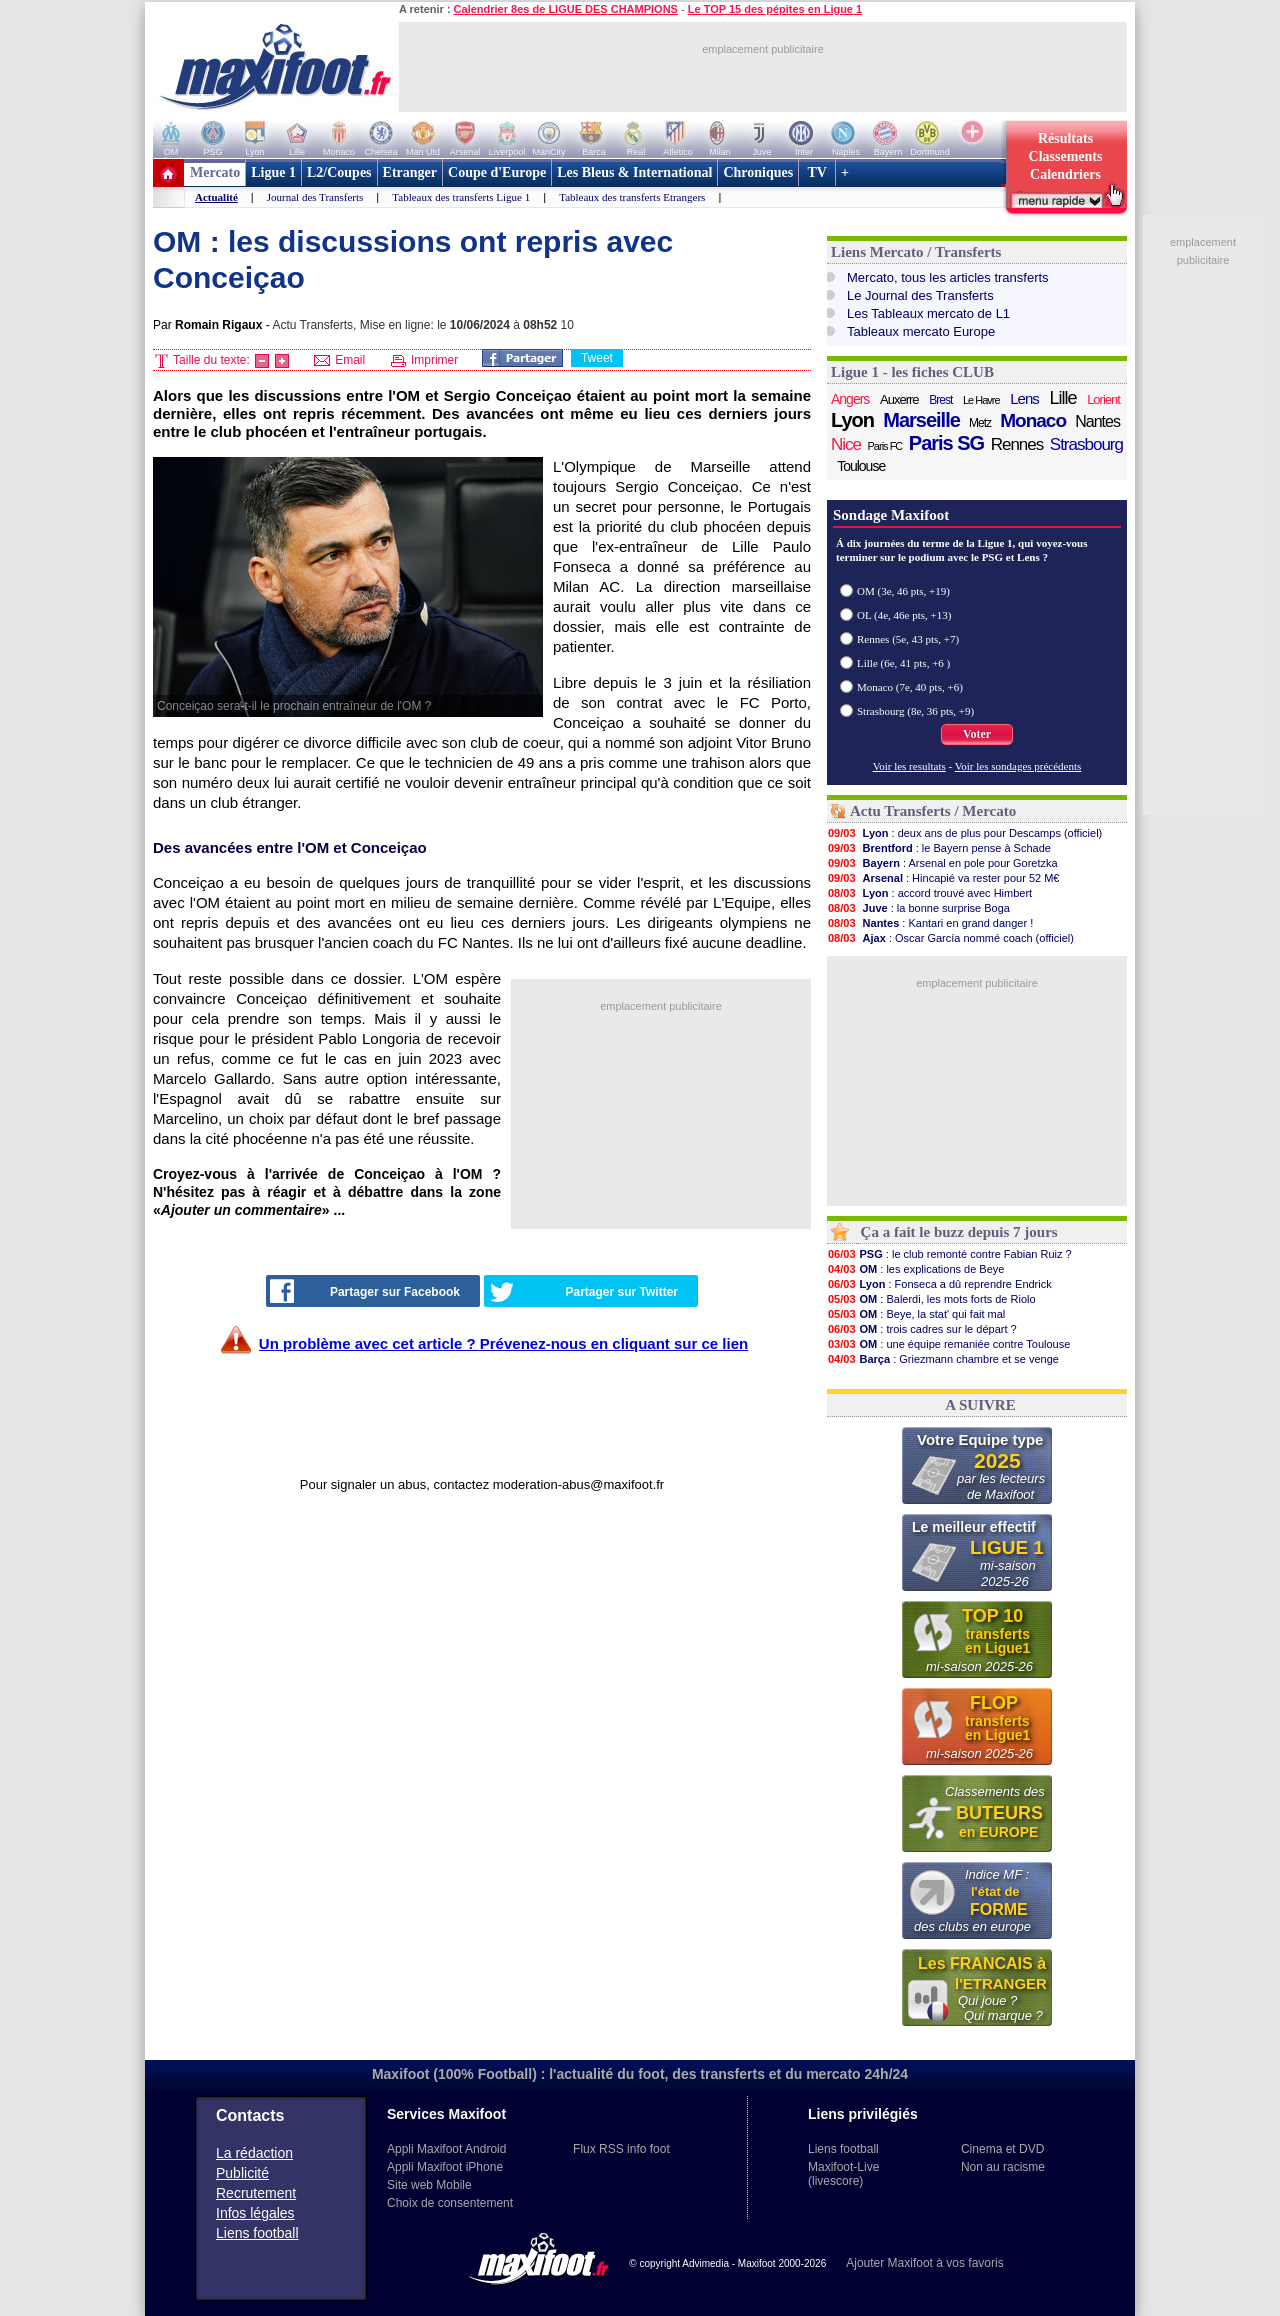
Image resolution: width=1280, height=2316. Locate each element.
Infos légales (255, 2213)
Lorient (1103, 399)
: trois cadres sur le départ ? (922, 1329)
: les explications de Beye (915, 1269)
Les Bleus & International (634, 172)
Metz (980, 423)
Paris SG (946, 443)
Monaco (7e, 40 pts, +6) (910, 687)
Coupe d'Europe (497, 172)
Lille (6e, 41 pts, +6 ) (903, 663)
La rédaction (254, 2153)
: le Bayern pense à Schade (939, 848)
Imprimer (425, 360)
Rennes (1017, 444)
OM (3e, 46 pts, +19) (903, 591)
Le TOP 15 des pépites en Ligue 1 (775, 9)
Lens (1024, 398)
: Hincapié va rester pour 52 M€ (943, 878)
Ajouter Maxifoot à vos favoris (924, 2263)
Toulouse (861, 466)
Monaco (1033, 421)
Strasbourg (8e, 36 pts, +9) (915, 711)
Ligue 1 (273, 172)
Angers (850, 399)
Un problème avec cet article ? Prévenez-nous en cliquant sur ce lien (503, 1343)
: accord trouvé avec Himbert (929, 893)
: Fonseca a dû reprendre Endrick (939, 1284)
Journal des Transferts (315, 197)
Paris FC (885, 446)
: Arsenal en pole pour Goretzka (942, 863)
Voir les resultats (909, 766)
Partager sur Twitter (584, 1292)
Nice (846, 444)
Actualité (216, 197)
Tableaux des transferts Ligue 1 (461, 197)
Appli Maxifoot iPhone (445, 2167)
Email (339, 360)
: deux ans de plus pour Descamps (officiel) (964, 833)
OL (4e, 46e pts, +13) (904, 615)
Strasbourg (1086, 444)
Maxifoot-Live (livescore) (843, 2174)
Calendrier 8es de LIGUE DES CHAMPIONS (566, 9)
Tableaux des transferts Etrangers (632, 197)
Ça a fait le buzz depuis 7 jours (959, 1232)
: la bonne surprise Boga (918, 908)
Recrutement (256, 2193)
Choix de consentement (450, 2203)
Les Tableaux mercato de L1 (928, 313)
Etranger (410, 172)
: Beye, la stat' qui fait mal (916, 1314)
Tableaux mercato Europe (921, 331)
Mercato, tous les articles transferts (948, 277)
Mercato (215, 172)
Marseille (921, 420)
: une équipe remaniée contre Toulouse (948, 1344)
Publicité (242, 2173)
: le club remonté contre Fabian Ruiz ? (949, 1254)
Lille (1062, 398)
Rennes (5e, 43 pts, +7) (908, 639)
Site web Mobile (429, 2185)
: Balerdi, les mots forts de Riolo (931, 1299)
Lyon (852, 420)
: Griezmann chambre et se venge (943, 1359)
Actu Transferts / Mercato (933, 811)
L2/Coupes (339, 172)
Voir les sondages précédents (1018, 766)
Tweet (597, 358)
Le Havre (981, 400)
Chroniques (758, 172)
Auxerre (899, 399)
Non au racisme (1003, 2167)
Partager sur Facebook (365, 1291)
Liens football (257, 2233)
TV (817, 172)
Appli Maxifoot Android (446, 2149)
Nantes (1097, 421)
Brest (940, 400)
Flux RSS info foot (621, 2149)
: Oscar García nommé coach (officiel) (950, 938)
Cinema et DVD (1002, 2149)
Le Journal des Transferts (920, 295)
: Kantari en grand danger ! (930, 923)
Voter (977, 734)
